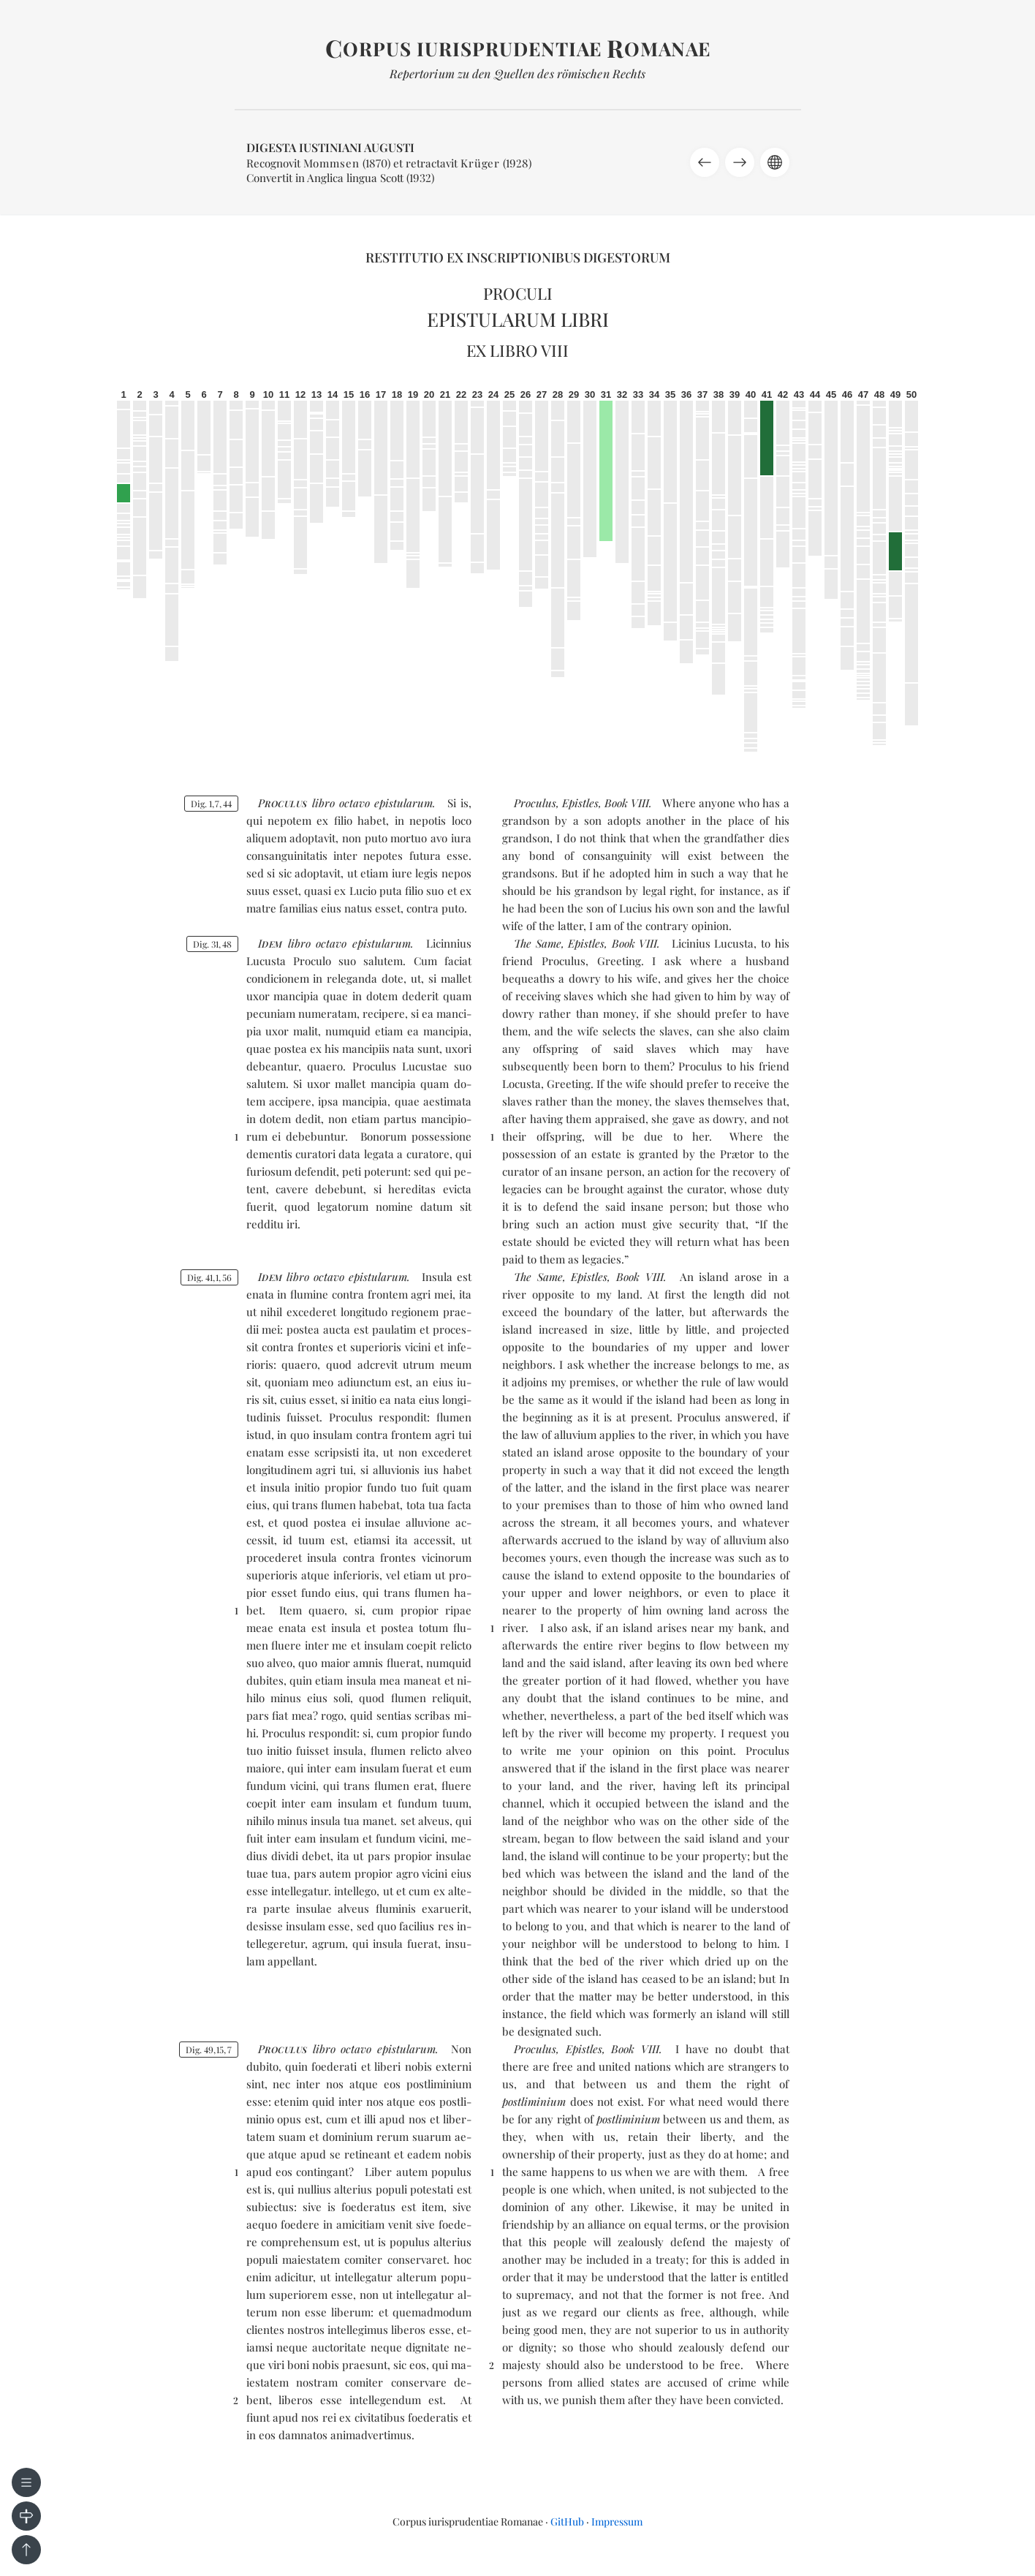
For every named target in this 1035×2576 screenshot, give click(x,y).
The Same (537, 943)
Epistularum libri (518, 319)
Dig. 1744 (211, 803)
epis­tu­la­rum (403, 803)
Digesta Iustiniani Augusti (330, 147)
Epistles (580, 803)
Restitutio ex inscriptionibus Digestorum (517, 257)
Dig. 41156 (209, 1277)
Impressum (616, 2521)
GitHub (567, 2521)
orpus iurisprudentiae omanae (517, 48)
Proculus (535, 803)
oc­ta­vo (354, 803)
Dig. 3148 (212, 944)
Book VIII (626, 803)
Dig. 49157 (209, 2049)
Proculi (518, 293)
